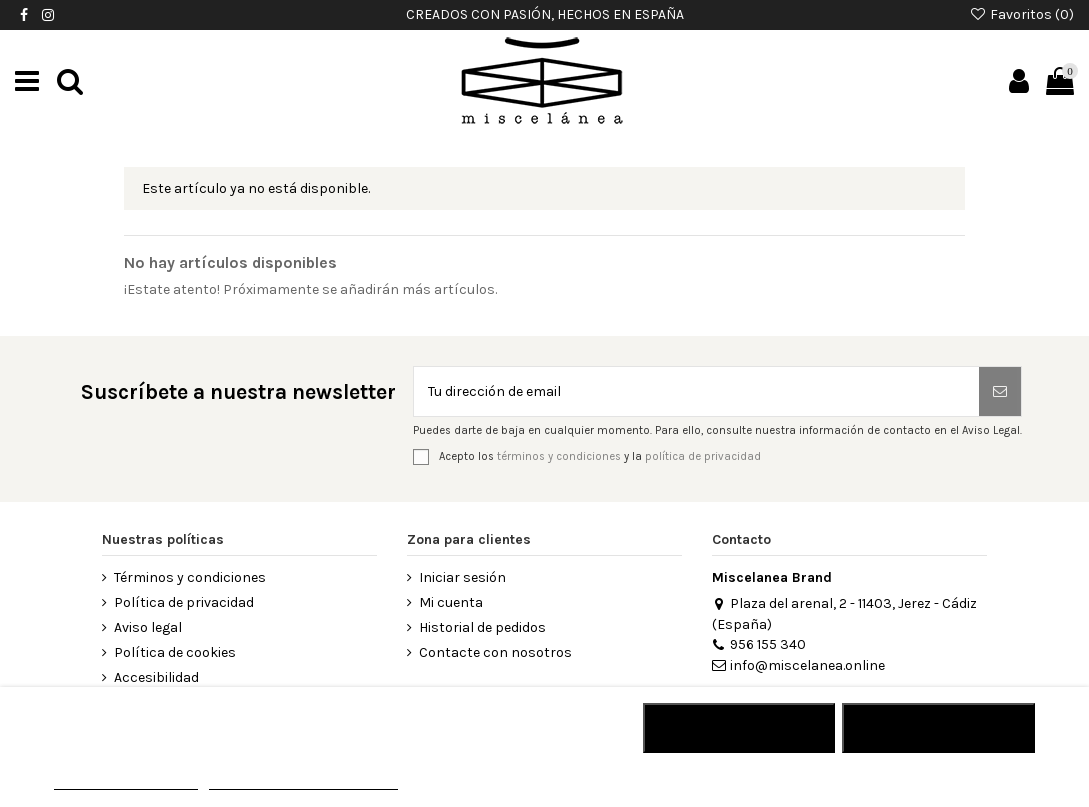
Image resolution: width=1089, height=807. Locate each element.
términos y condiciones (559, 455)
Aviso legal (148, 627)
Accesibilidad (156, 677)
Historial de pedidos (482, 627)
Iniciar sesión (462, 577)
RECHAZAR (738, 728)
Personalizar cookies (303, 780)
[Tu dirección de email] (696, 391)
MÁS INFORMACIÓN (125, 780)
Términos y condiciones (190, 577)
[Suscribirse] (1000, 391)
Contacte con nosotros (495, 652)
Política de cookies (175, 652)
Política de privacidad (184, 602)
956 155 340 (759, 644)
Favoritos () (1021, 14)
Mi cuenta (451, 602)
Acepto (939, 728)
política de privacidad (703, 455)
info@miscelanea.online (798, 665)
